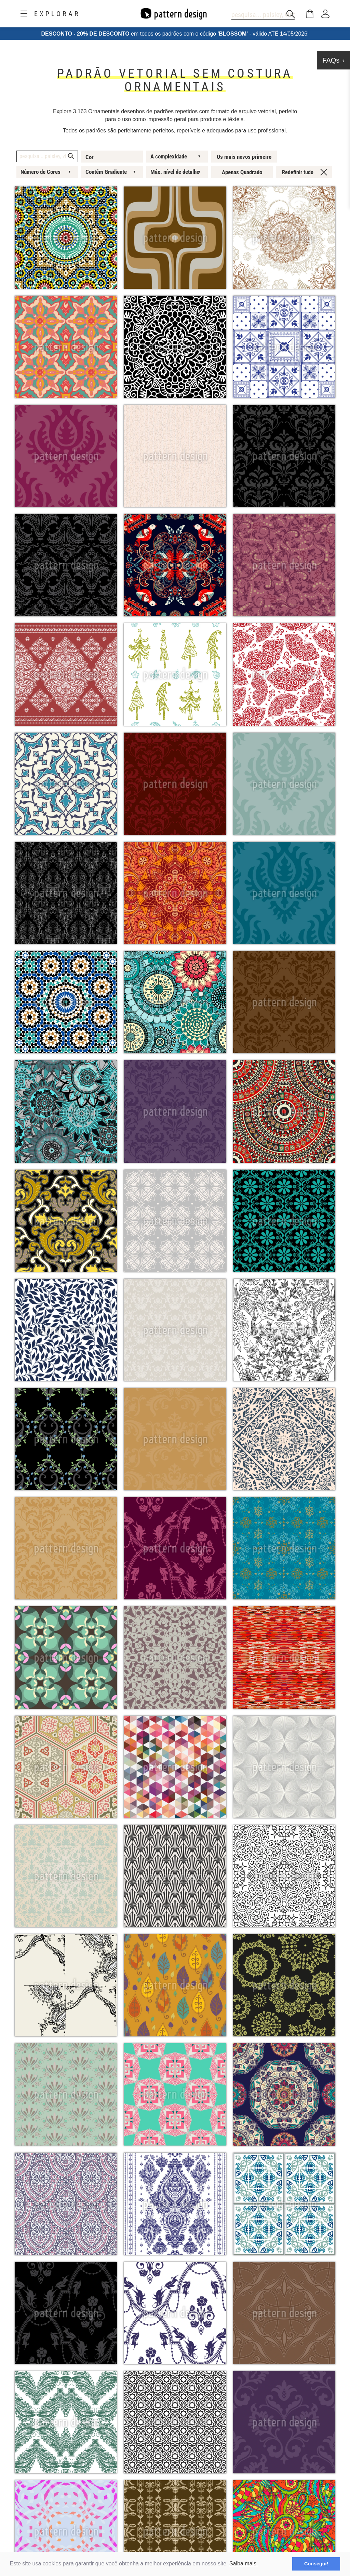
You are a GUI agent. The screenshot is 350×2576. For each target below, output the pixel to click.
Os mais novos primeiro (244, 156)
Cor (89, 157)
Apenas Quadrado (242, 172)
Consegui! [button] (316, 2563)
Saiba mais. (243, 2563)
